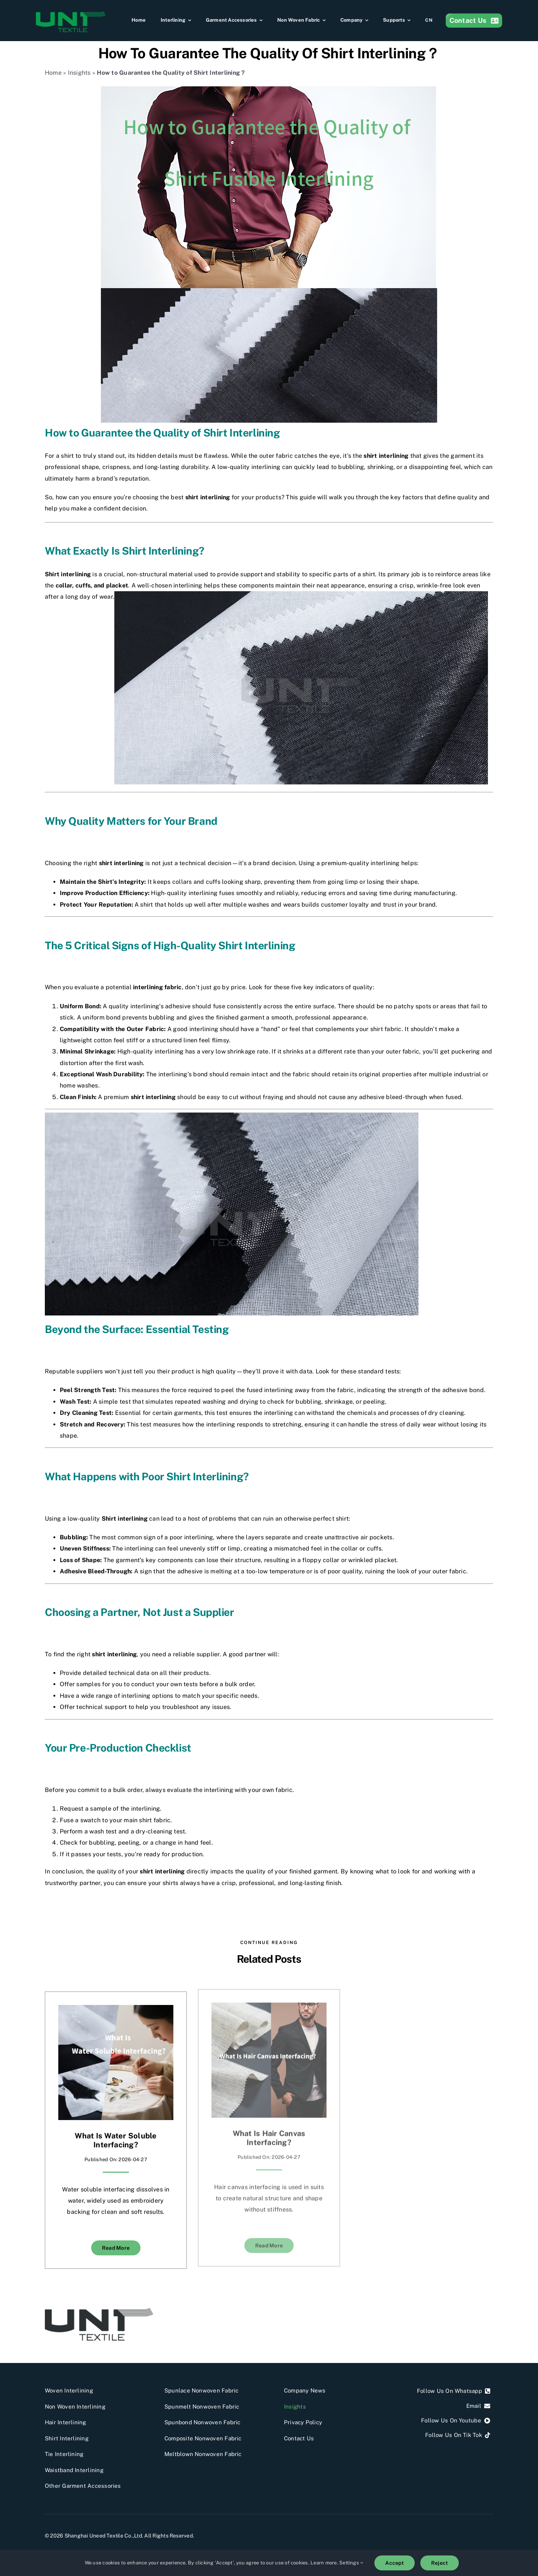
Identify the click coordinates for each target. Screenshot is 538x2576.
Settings (351, 2563)
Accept (394, 2563)
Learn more (323, 2563)
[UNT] (99, 2311)
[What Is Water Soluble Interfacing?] (115, 2010)
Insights (79, 73)
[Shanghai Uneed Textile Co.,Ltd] (71, 14)
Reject (439, 2563)
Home (53, 73)
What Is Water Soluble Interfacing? (116, 2140)
